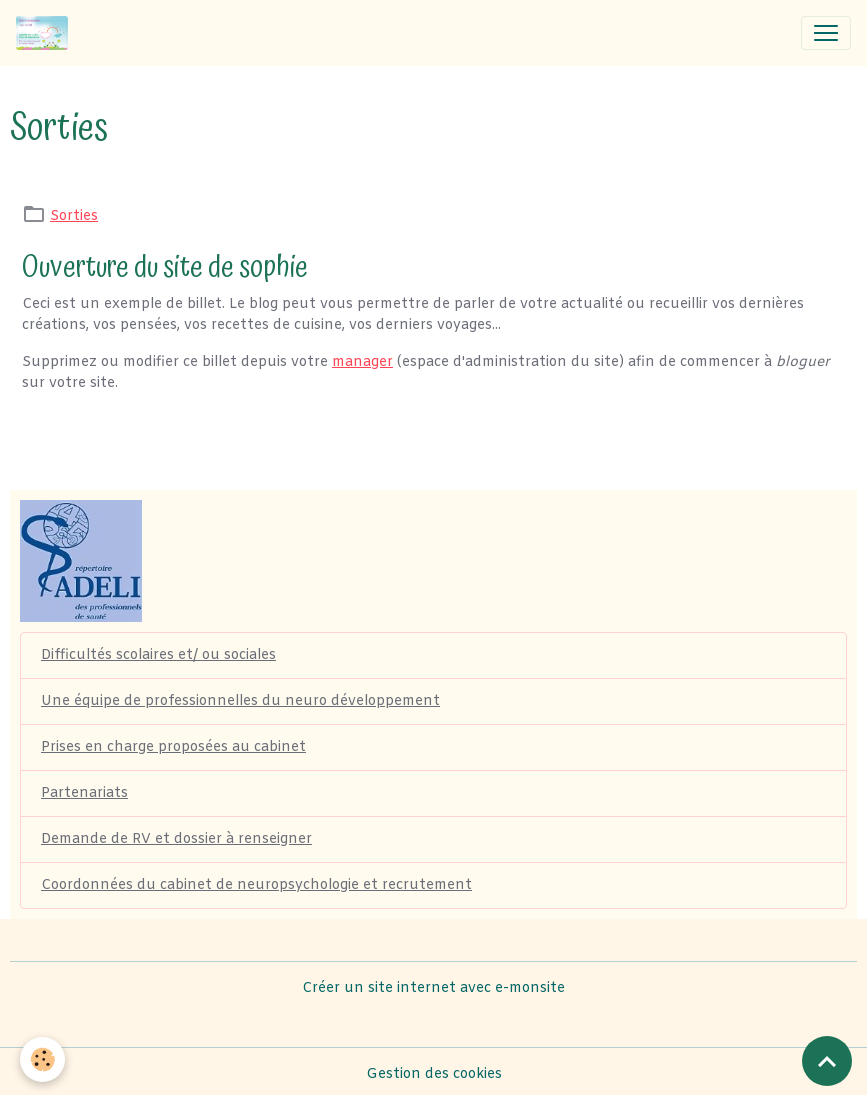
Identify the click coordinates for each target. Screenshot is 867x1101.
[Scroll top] (827, 1061)
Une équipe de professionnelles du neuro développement (240, 701)
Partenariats (84, 793)
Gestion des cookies (434, 1074)
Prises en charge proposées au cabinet (173, 747)
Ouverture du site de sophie (165, 267)
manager (362, 362)
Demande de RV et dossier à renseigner (176, 839)
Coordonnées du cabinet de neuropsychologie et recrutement (256, 885)
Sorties (74, 216)
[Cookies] (42, 1059)
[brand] (46, 33)
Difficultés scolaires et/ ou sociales (158, 655)
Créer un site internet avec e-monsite (433, 988)
